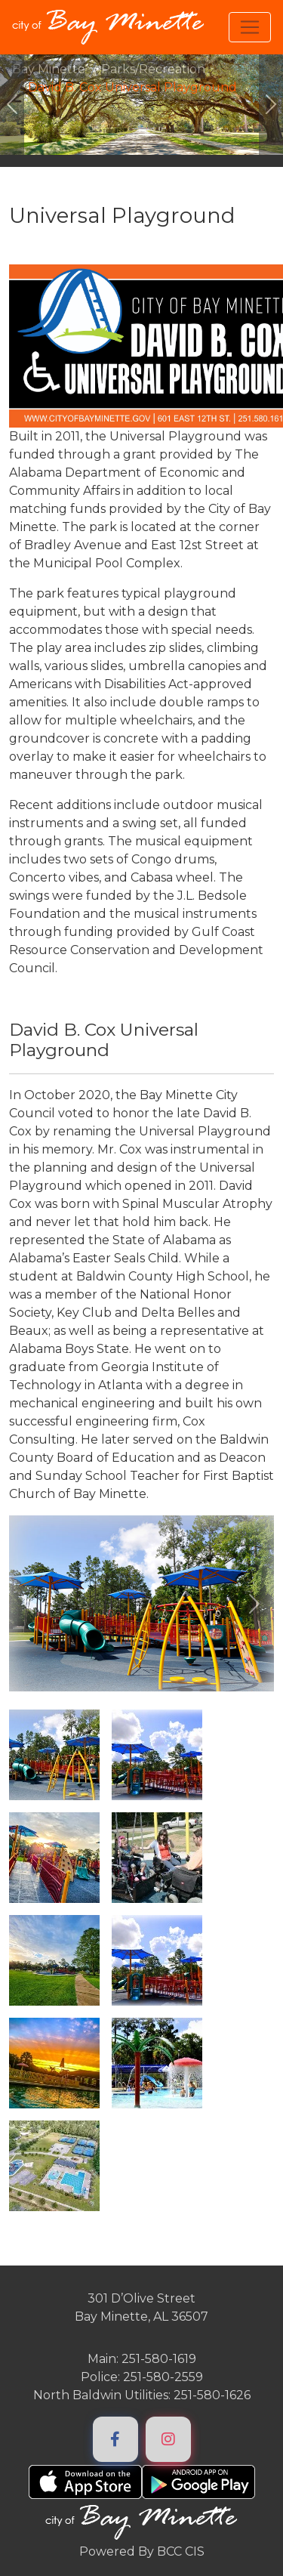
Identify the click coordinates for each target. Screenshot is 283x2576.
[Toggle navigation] (250, 27)
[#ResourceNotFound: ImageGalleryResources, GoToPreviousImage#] (12, 104)
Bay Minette (48, 69)
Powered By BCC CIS (142, 2551)
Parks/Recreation (153, 69)
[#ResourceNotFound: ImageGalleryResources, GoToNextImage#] (271, 104)
